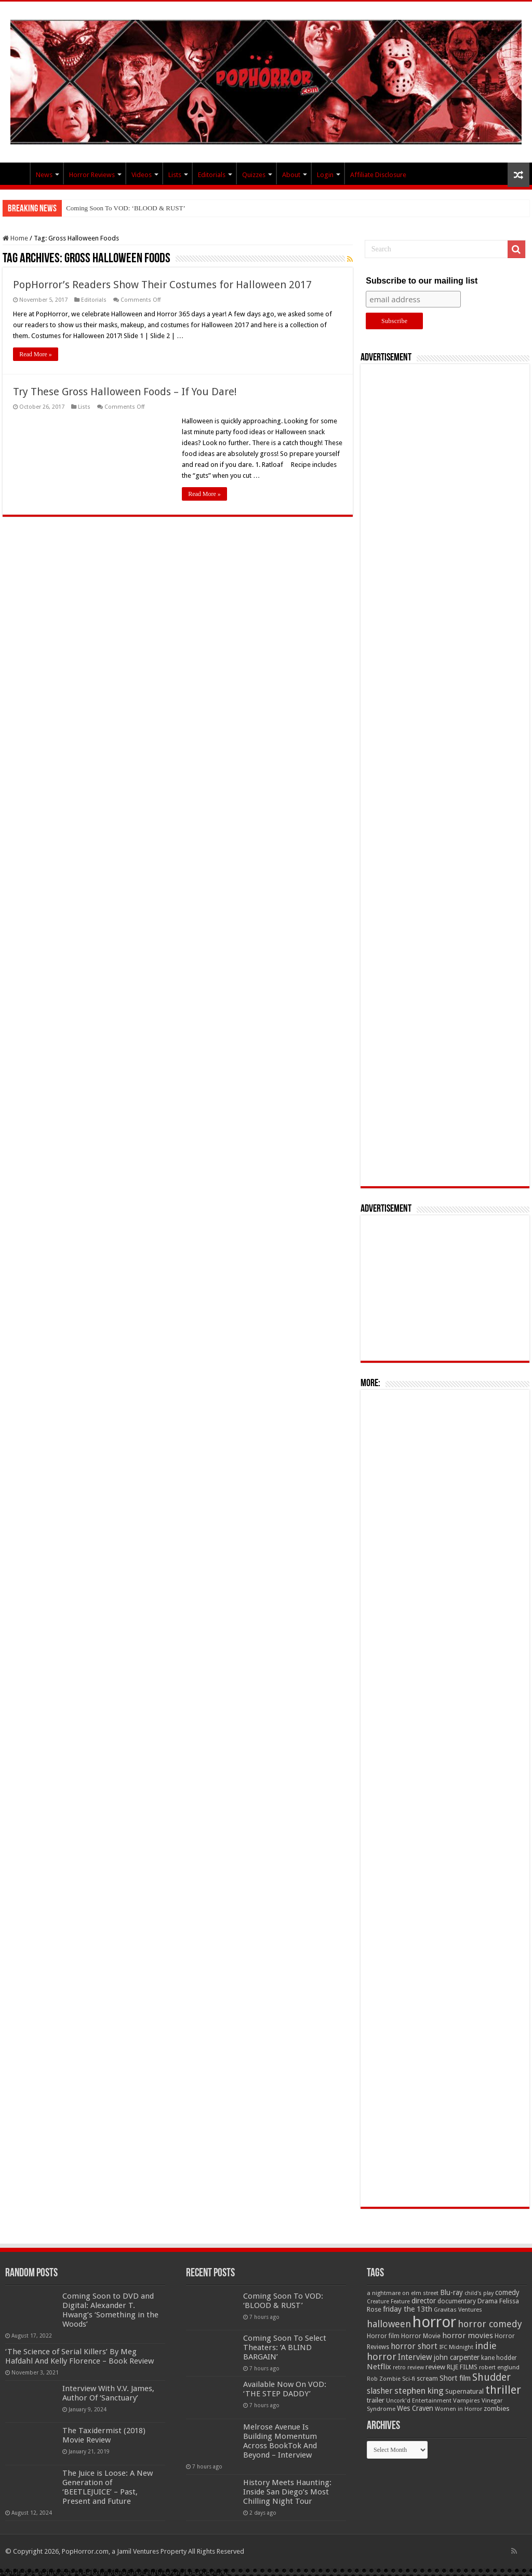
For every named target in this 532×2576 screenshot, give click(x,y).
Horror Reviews (92, 175)
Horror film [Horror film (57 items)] (383, 2336)
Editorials (211, 175)
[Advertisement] (445, 775)
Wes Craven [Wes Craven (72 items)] (415, 2408)
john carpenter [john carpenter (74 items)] (457, 2357)
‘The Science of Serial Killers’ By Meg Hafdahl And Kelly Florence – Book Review (79, 2356)
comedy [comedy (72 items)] (507, 2292)
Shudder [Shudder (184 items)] (491, 2377)
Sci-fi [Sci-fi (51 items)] (408, 2378)
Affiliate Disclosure (378, 175)
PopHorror (16, 173)
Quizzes (253, 175)
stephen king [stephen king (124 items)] (419, 2390)
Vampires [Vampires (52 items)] (466, 2400)
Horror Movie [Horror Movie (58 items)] (421, 2336)
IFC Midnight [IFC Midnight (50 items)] (456, 2347)
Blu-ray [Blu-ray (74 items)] (451, 2292)
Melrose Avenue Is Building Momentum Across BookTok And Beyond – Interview (280, 2441)
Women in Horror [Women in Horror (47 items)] (458, 2409)
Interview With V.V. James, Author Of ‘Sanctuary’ (108, 2393)
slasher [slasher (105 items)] (380, 2391)
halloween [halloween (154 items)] (389, 2323)
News (44, 175)
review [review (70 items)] (435, 2367)
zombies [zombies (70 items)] (497, 2408)
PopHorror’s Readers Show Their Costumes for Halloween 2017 (162, 284)
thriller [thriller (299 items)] (503, 2389)
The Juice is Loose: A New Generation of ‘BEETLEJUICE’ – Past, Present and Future (107, 2487)
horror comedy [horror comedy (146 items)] (490, 2323)
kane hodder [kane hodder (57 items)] (499, 2358)
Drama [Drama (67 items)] (487, 2301)
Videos (141, 175)
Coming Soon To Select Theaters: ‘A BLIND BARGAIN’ (284, 2347)
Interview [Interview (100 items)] (415, 2357)
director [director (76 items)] (423, 2301)
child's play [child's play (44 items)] (479, 2293)
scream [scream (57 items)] (427, 2378)
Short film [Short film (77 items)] (455, 2378)
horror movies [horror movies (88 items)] (467, 2335)
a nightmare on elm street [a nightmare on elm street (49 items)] (402, 2293)
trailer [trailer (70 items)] (375, 2400)
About (291, 175)
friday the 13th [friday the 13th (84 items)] (407, 2309)
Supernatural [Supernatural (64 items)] (464, 2391)
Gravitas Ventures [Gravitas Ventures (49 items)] (458, 2309)
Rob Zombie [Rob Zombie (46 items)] (384, 2379)
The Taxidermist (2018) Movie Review (103, 2435)
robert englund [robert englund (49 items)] (499, 2367)
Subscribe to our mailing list (421, 280)
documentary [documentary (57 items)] (456, 2301)
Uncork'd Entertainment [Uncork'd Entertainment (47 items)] (418, 2400)
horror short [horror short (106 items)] (414, 2346)
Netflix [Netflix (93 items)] (379, 2366)
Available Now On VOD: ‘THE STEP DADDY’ (284, 2389)
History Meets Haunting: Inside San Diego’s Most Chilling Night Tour (287, 2492)
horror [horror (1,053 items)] (434, 2322)
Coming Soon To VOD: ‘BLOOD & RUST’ (125, 208)
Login (325, 175)
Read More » (35, 354)
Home (15, 238)
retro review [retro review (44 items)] (408, 2367)
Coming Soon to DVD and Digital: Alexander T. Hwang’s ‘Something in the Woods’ (110, 2310)
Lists (174, 175)
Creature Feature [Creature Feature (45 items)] (388, 2301)
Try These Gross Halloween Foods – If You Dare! (125, 391)
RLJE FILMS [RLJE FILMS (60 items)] (462, 2367)
